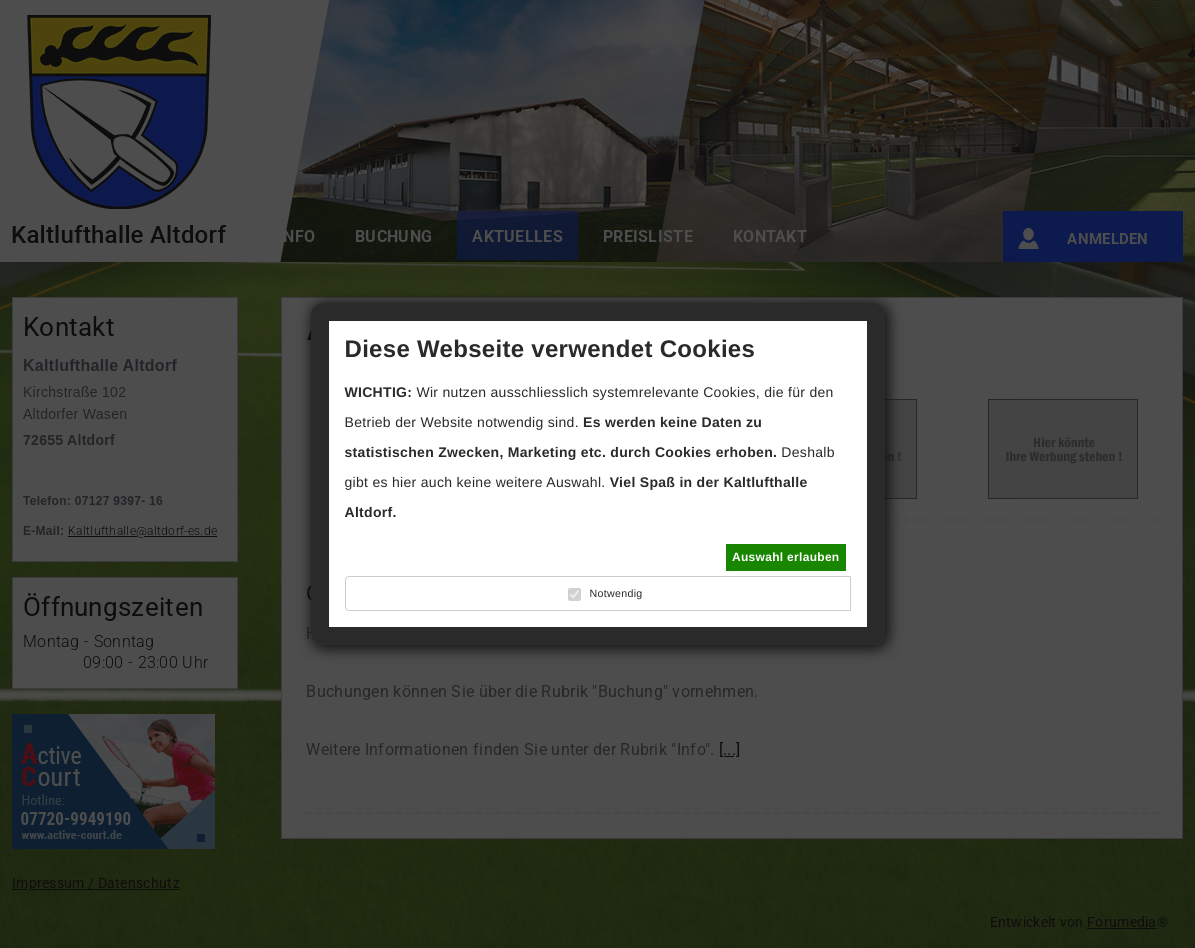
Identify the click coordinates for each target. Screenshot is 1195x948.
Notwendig (615, 594)
